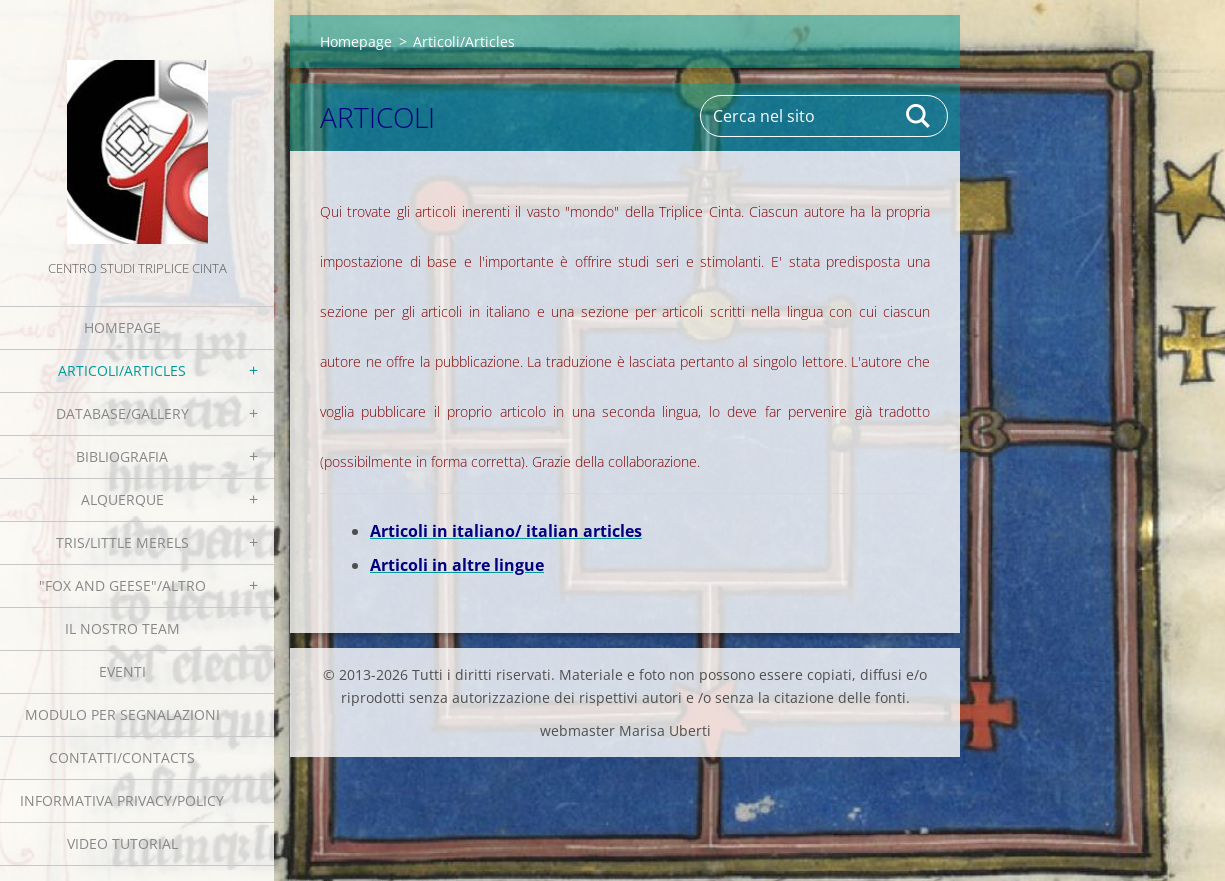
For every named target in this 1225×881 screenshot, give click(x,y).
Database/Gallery (122, 413)
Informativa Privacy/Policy (122, 800)
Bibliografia (122, 456)
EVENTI (122, 671)
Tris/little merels (122, 542)
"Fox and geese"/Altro (122, 585)
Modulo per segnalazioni (122, 714)
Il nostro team (122, 628)
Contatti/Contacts (122, 757)
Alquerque (122, 499)
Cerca (919, 116)
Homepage (122, 327)
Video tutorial (122, 843)
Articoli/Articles (122, 370)
